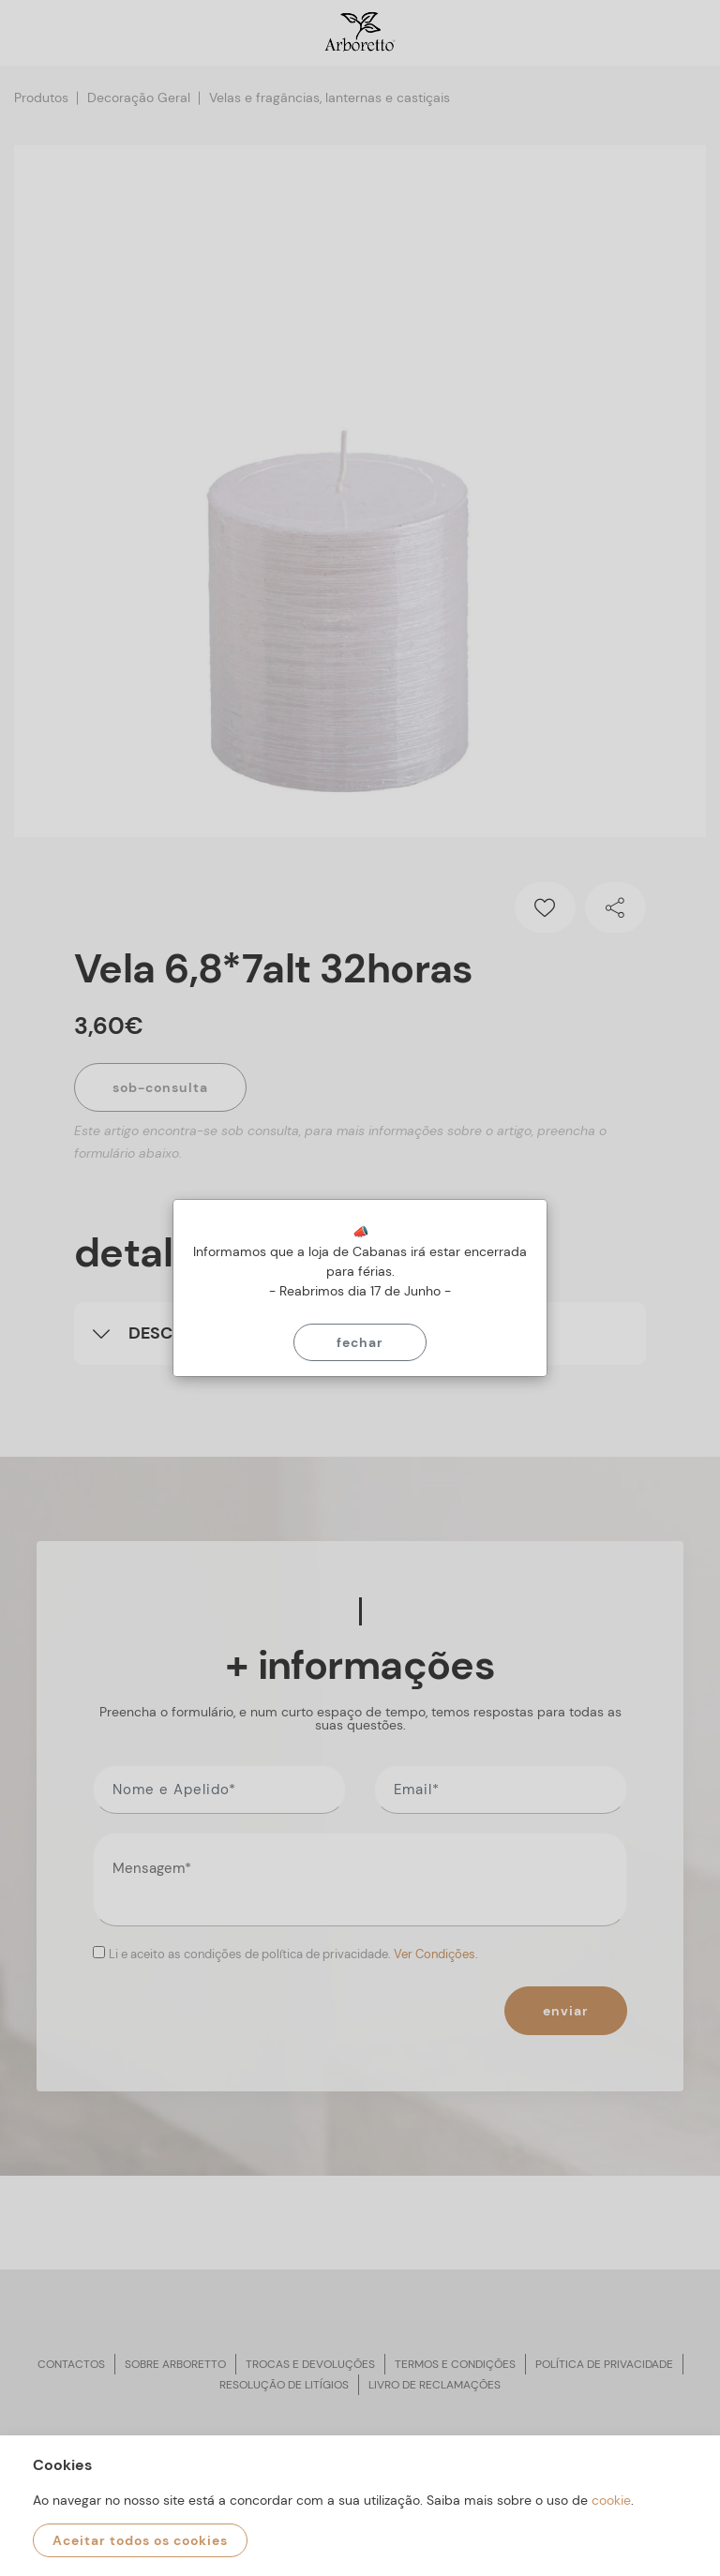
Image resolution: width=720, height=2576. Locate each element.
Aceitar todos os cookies (140, 2540)
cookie (611, 2500)
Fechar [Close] (360, 1342)
